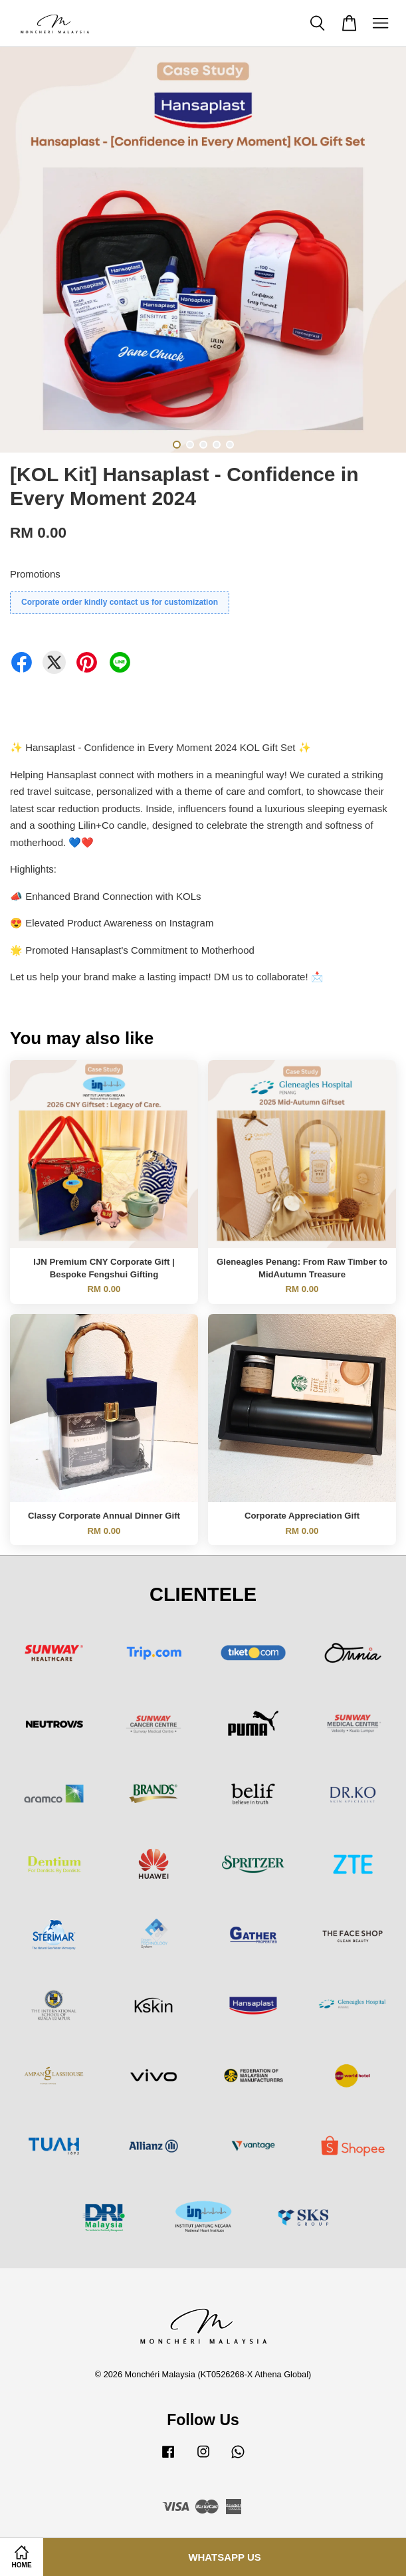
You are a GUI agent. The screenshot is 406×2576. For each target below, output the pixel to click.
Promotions (35, 574)
